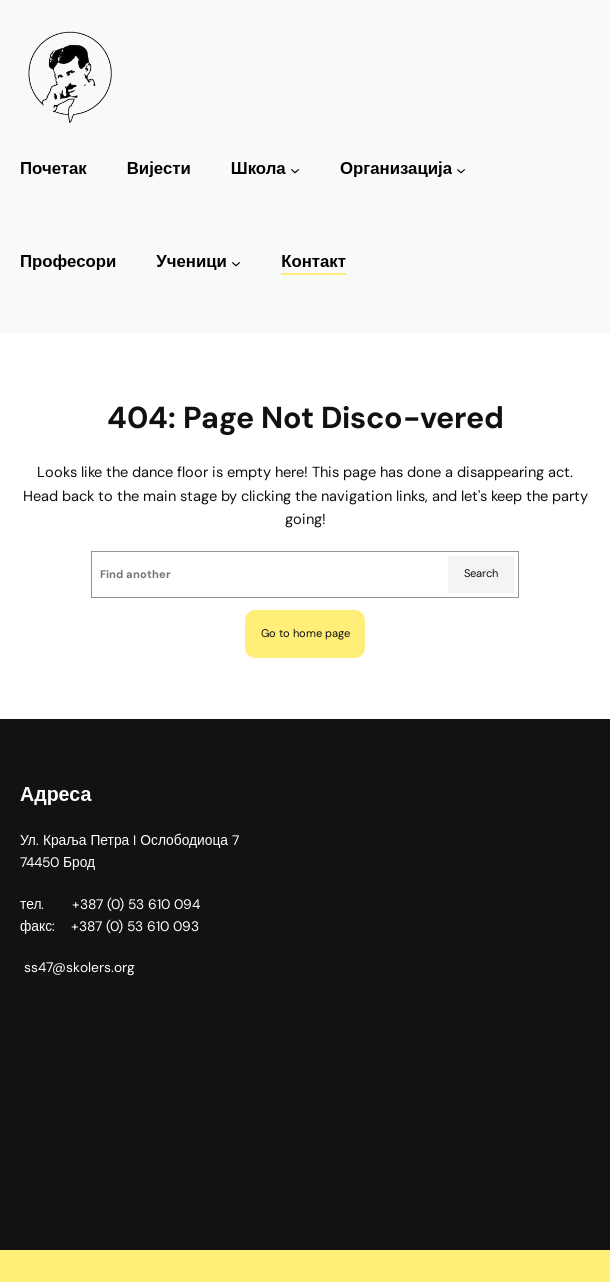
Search (481, 573)
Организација (396, 168)
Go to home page (305, 633)
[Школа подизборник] (295, 170)
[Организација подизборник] (461, 170)
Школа (258, 168)
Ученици (191, 261)
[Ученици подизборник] (236, 263)
